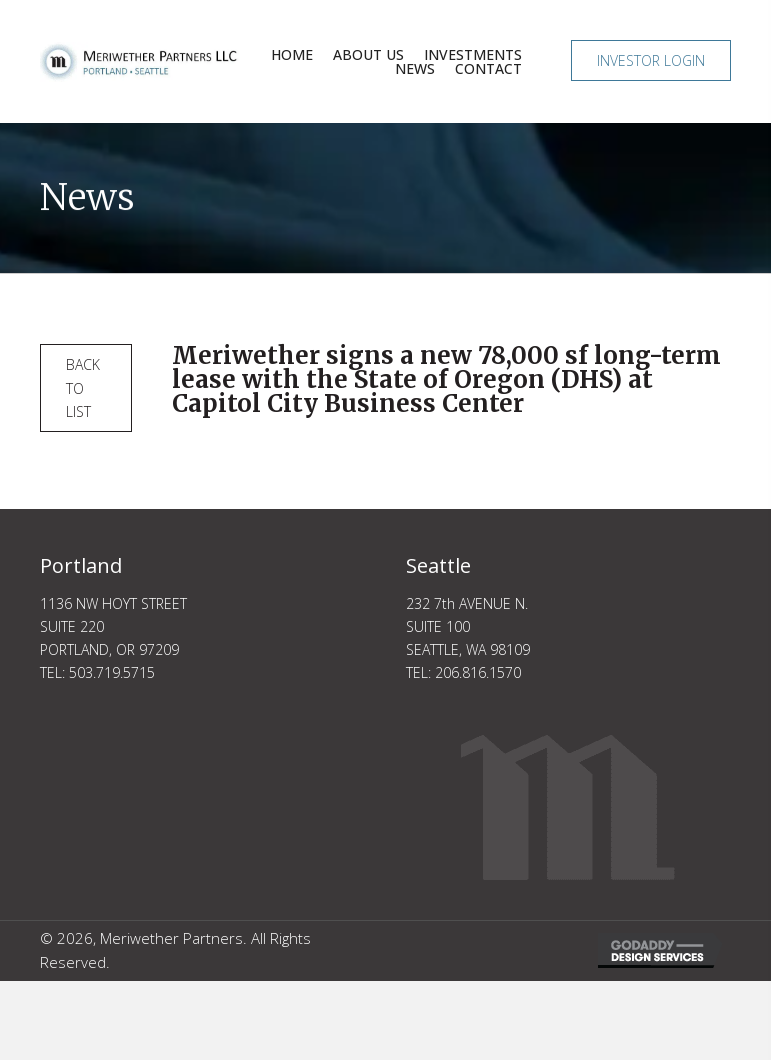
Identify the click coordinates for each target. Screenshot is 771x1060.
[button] (651, 60)
